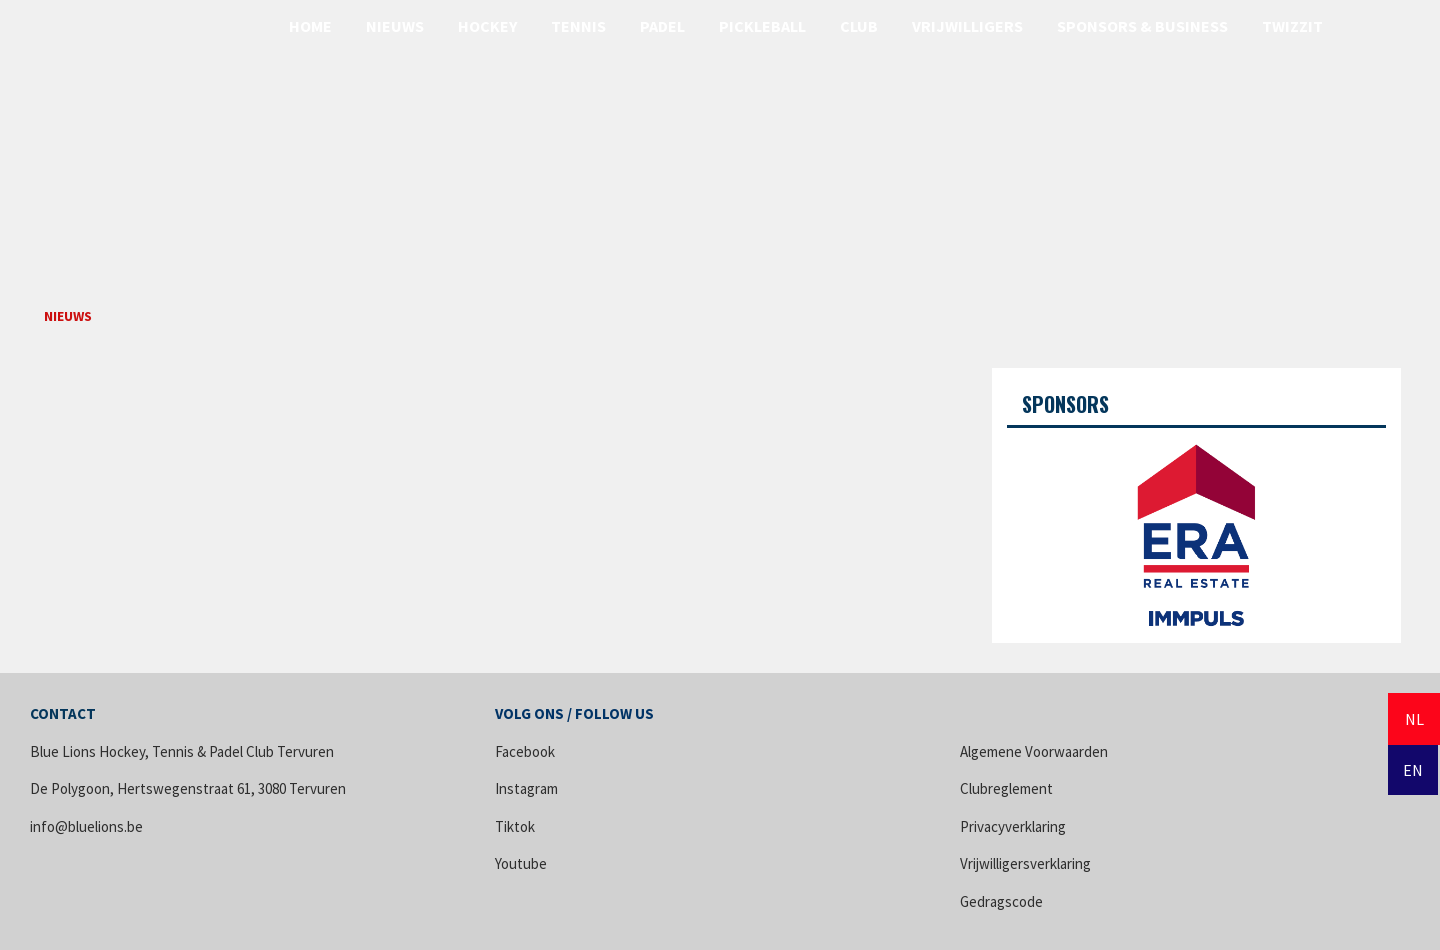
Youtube (521, 863)
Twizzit (1292, 26)
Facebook (525, 751)
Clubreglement (1006, 788)
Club (859, 26)
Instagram (526, 788)
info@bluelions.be (86, 826)
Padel (662, 26)
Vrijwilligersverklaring (1025, 863)
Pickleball (762, 26)
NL (1414, 719)
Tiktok (515, 826)
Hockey (487, 26)
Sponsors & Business (1142, 26)
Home (310, 26)
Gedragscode (1001, 901)
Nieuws (395, 26)
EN (1413, 770)
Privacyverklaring (1013, 826)
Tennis (578, 26)
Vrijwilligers (967, 26)
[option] (1196, 528)
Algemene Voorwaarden (1034, 751)
